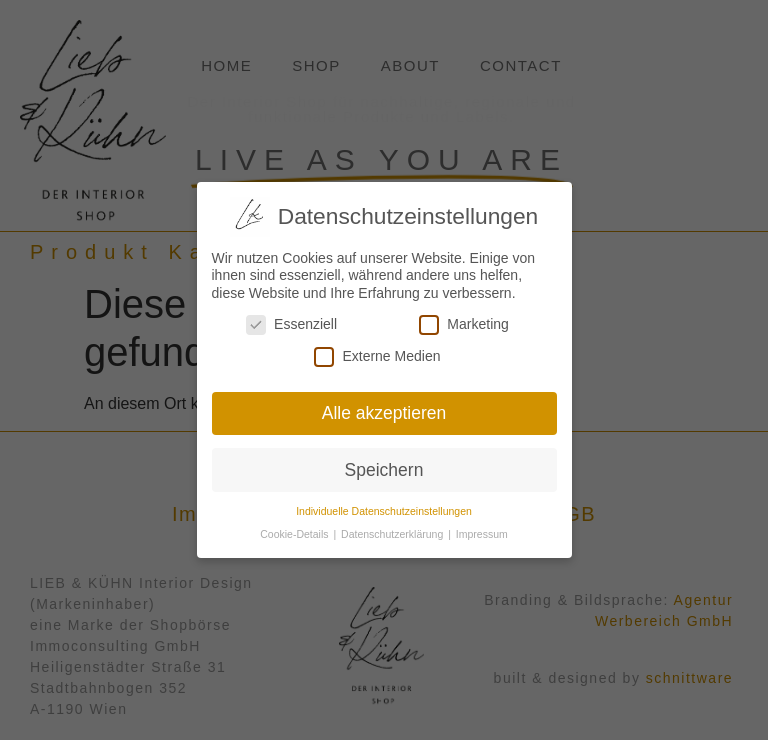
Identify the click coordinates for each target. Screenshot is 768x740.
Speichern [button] (384, 466)
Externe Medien (377, 352)
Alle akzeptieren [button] (384, 409)
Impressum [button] (482, 530)
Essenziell (291, 320)
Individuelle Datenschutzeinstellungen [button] (384, 507)
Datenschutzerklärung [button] (393, 530)
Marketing (463, 320)
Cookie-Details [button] (295, 530)
